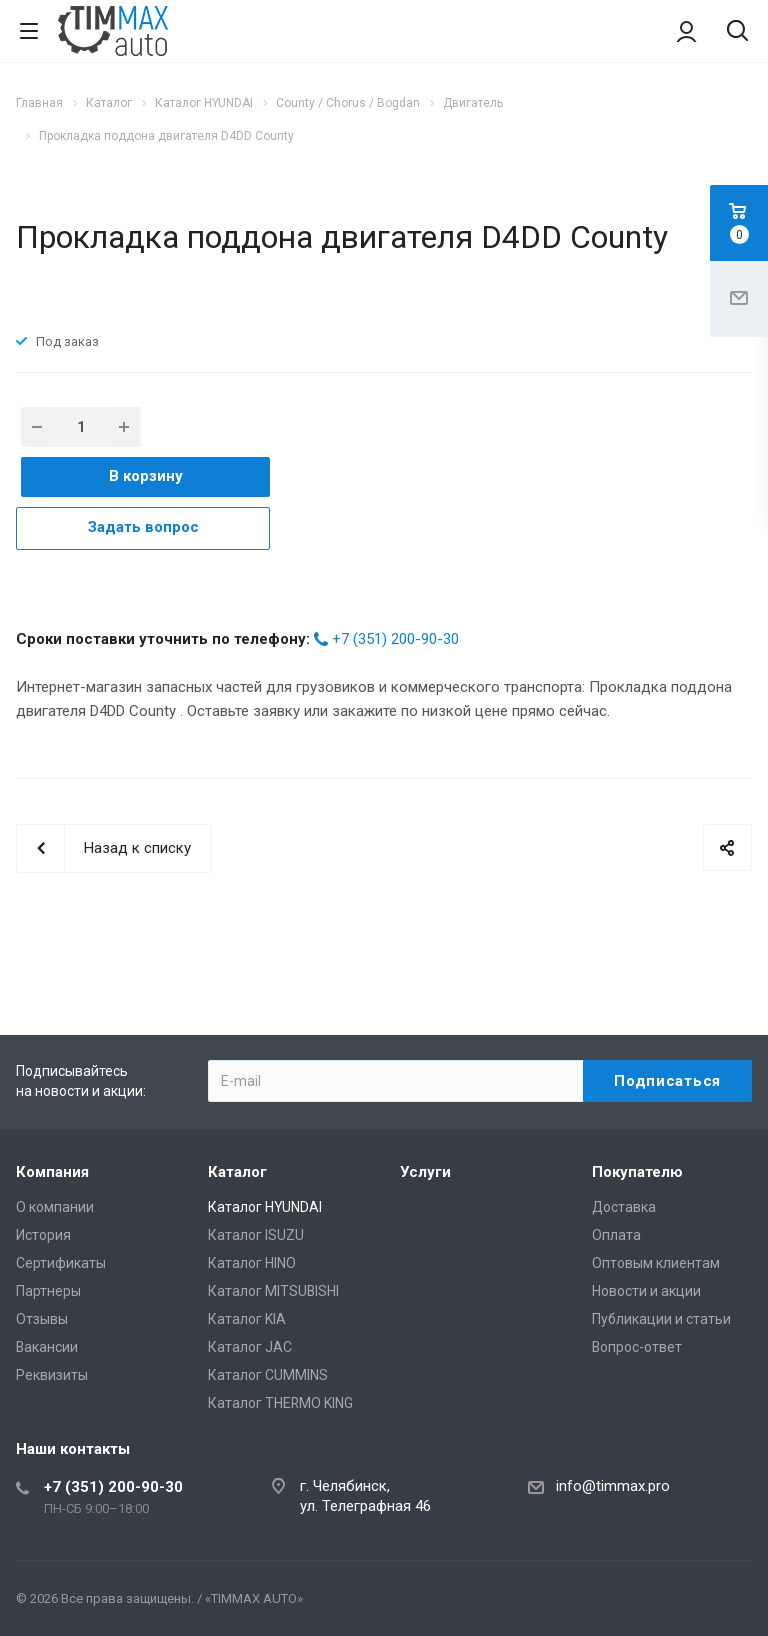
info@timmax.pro (613, 1486)
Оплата (616, 1235)
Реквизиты (52, 1375)
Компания (52, 1172)
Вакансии (47, 1347)
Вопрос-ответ (637, 1347)
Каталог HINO (252, 1263)
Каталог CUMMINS (268, 1375)
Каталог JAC (250, 1347)
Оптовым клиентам (656, 1263)
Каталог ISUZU (256, 1235)
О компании (55, 1207)
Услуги (425, 1172)
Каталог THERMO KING (280, 1403)
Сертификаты (61, 1263)
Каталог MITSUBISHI (273, 1291)
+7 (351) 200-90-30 (395, 639)
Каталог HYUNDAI (265, 1207)
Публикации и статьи (661, 1319)
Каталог (237, 1172)
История (43, 1235)
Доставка (624, 1207)
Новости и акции (646, 1291)
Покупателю (637, 1172)
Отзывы (42, 1319)
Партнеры (48, 1291)
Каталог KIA (247, 1319)
